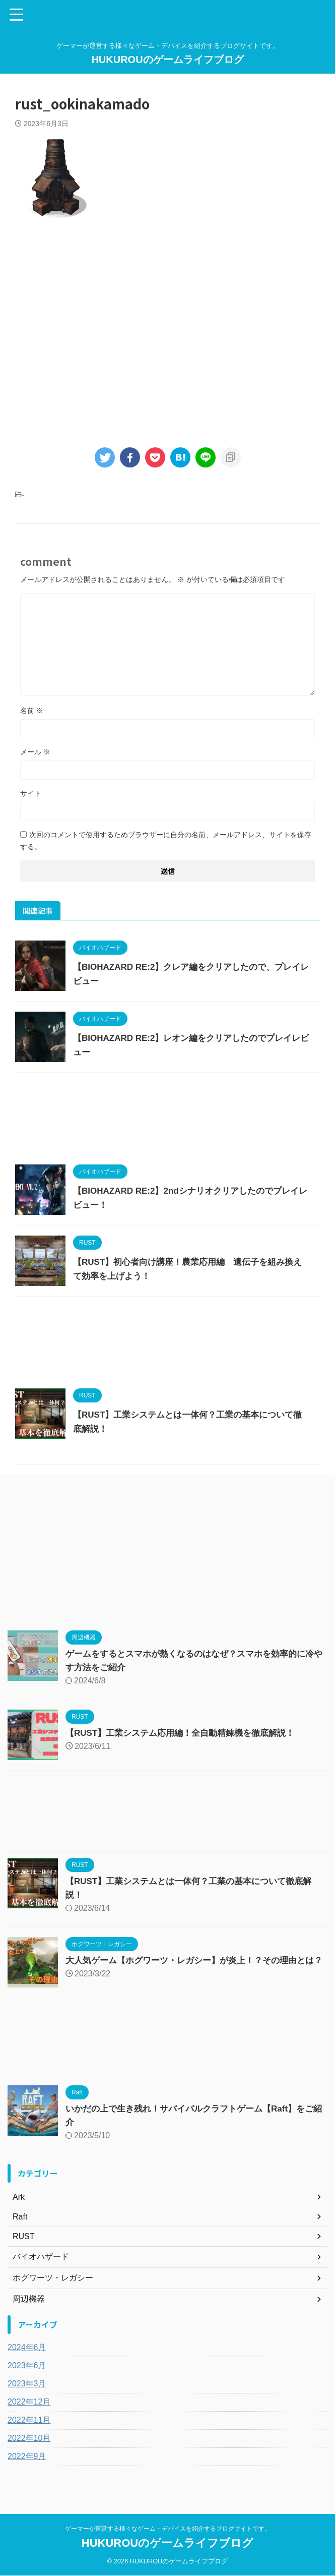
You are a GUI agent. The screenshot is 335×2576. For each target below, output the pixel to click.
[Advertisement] (167, 330)
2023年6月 (27, 2373)
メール (35, 752)
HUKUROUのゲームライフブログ (167, 59)
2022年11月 (29, 2428)
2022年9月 (27, 2464)
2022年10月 (29, 2446)
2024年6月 (27, 2355)
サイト (30, 793)
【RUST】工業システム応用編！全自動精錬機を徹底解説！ (186, 1733)
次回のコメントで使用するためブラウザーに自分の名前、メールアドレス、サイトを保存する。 (165, 841)
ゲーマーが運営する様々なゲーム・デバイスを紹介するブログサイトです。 (168, 2529)
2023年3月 (27, 2391)
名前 (31, 711)
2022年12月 (29, 2410)
